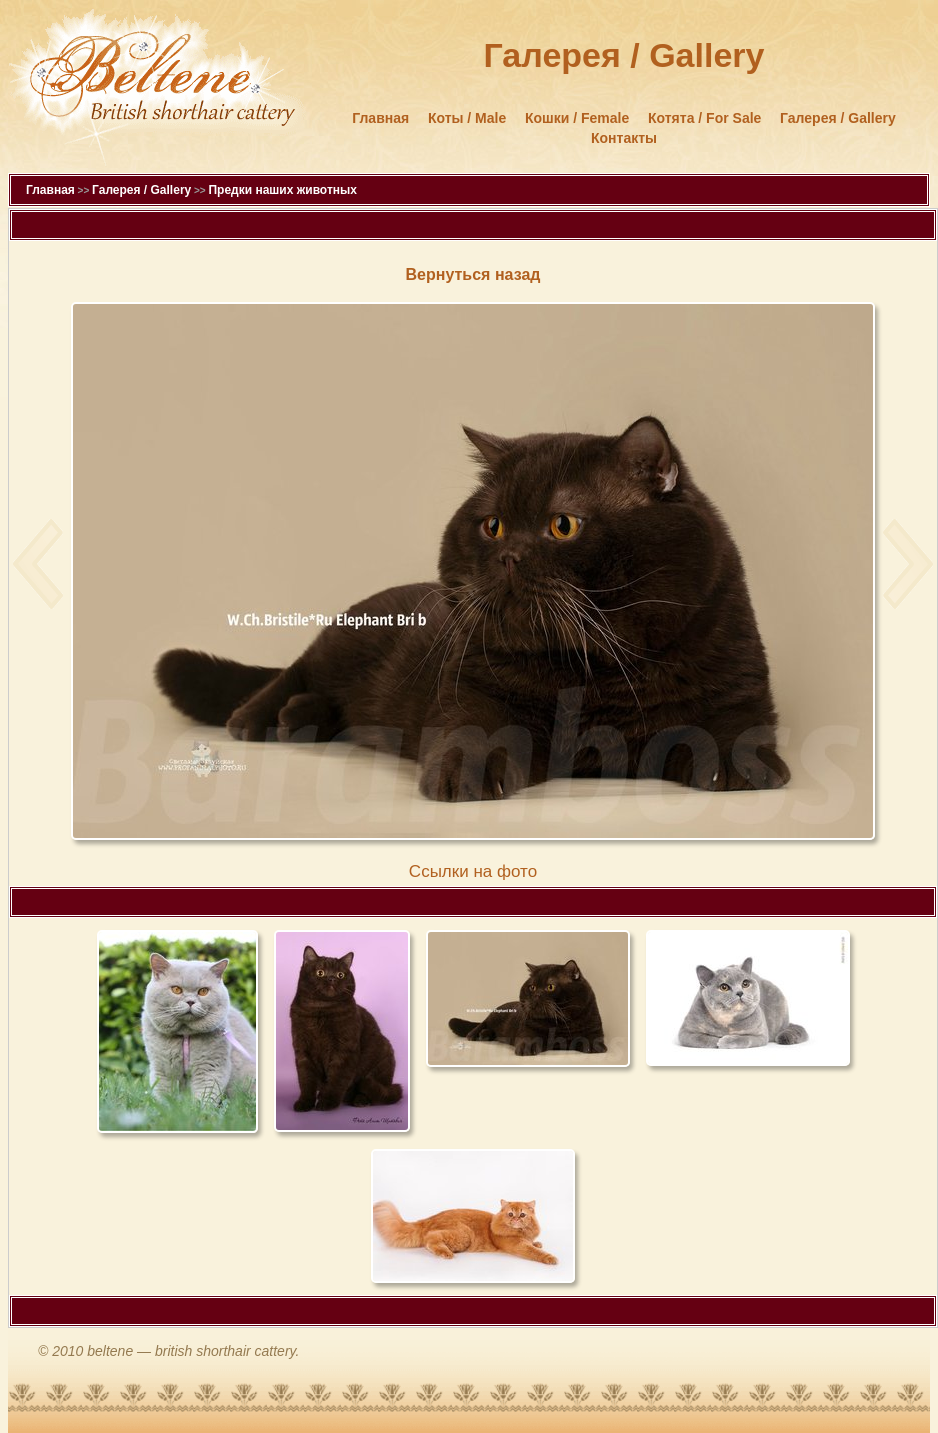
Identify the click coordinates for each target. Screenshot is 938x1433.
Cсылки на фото (473, 871)
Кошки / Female (577, 118)
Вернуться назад (473, 274)
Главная (380, 118)
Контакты (624, 138)
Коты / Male (467, 118)
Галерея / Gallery (838, 118)
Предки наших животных (282, 190)
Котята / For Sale (704, 118)
